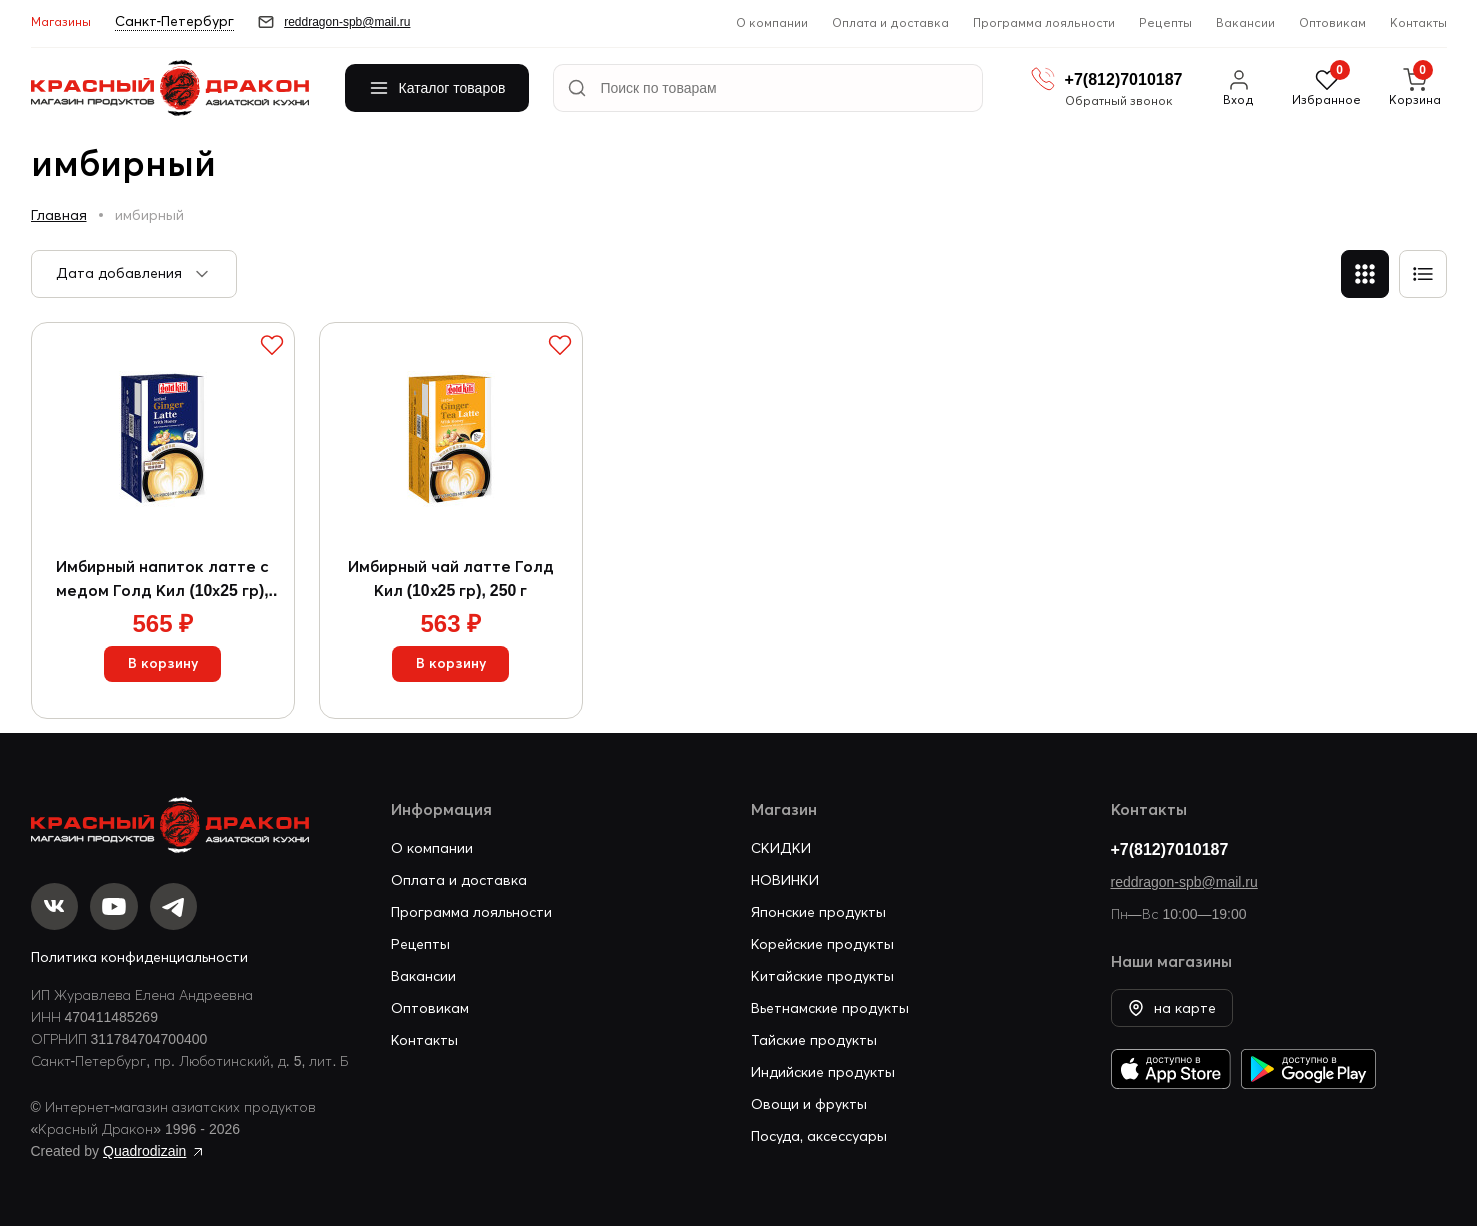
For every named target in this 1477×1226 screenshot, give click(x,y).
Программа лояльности (1044, 22)
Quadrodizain (144, 1151)
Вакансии (1245, 22)
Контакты (1418, 22)
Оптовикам (1332, 22)
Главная (59, 215)
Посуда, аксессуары (819, 1135)
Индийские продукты (823, 1071)
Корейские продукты (822, 943)
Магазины (61, 21)
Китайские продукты (822, 975)
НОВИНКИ (785, 879)
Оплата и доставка (890, 22)
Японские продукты (818, 911)
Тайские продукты (814, 1039)
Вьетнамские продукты (830, 1007)
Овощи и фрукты (809, 1103)
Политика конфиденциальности (139, 957)
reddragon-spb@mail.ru (1184, 881)
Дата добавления (119, 273)
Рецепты (1165, 22)
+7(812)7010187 (1170, 848)
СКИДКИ (781, 847)
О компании (772, 22)
